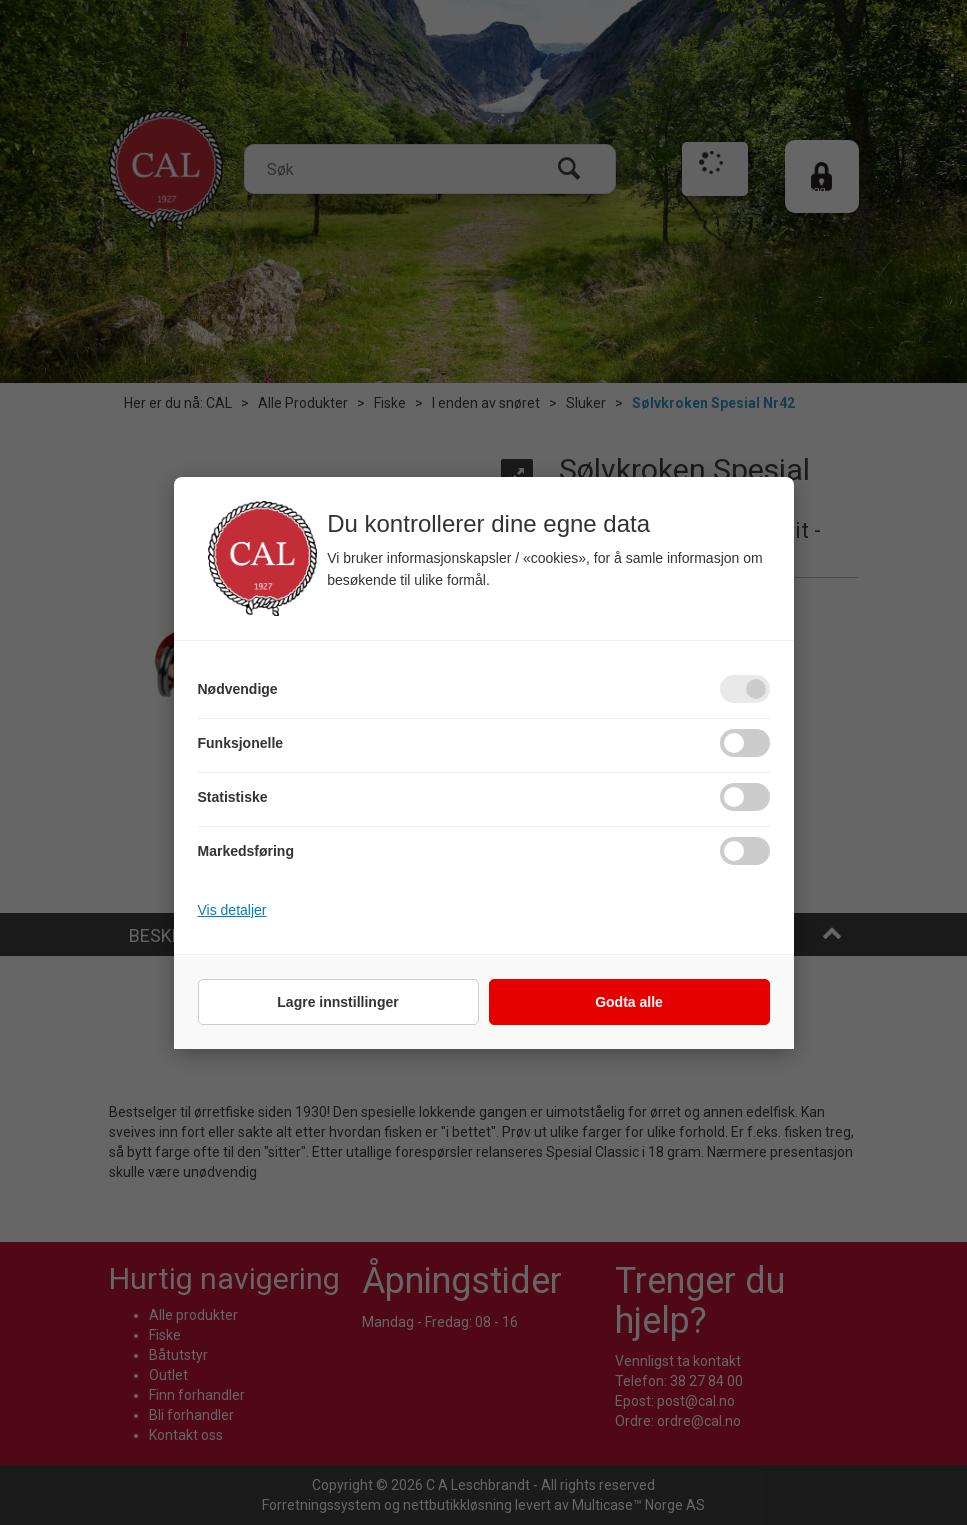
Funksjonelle (241, 743)
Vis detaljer (232, 910)
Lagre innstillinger (337, 1002)
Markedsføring (246, 851)
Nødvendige (238, 689)
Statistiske (233, 797)
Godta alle (629, 1002)
